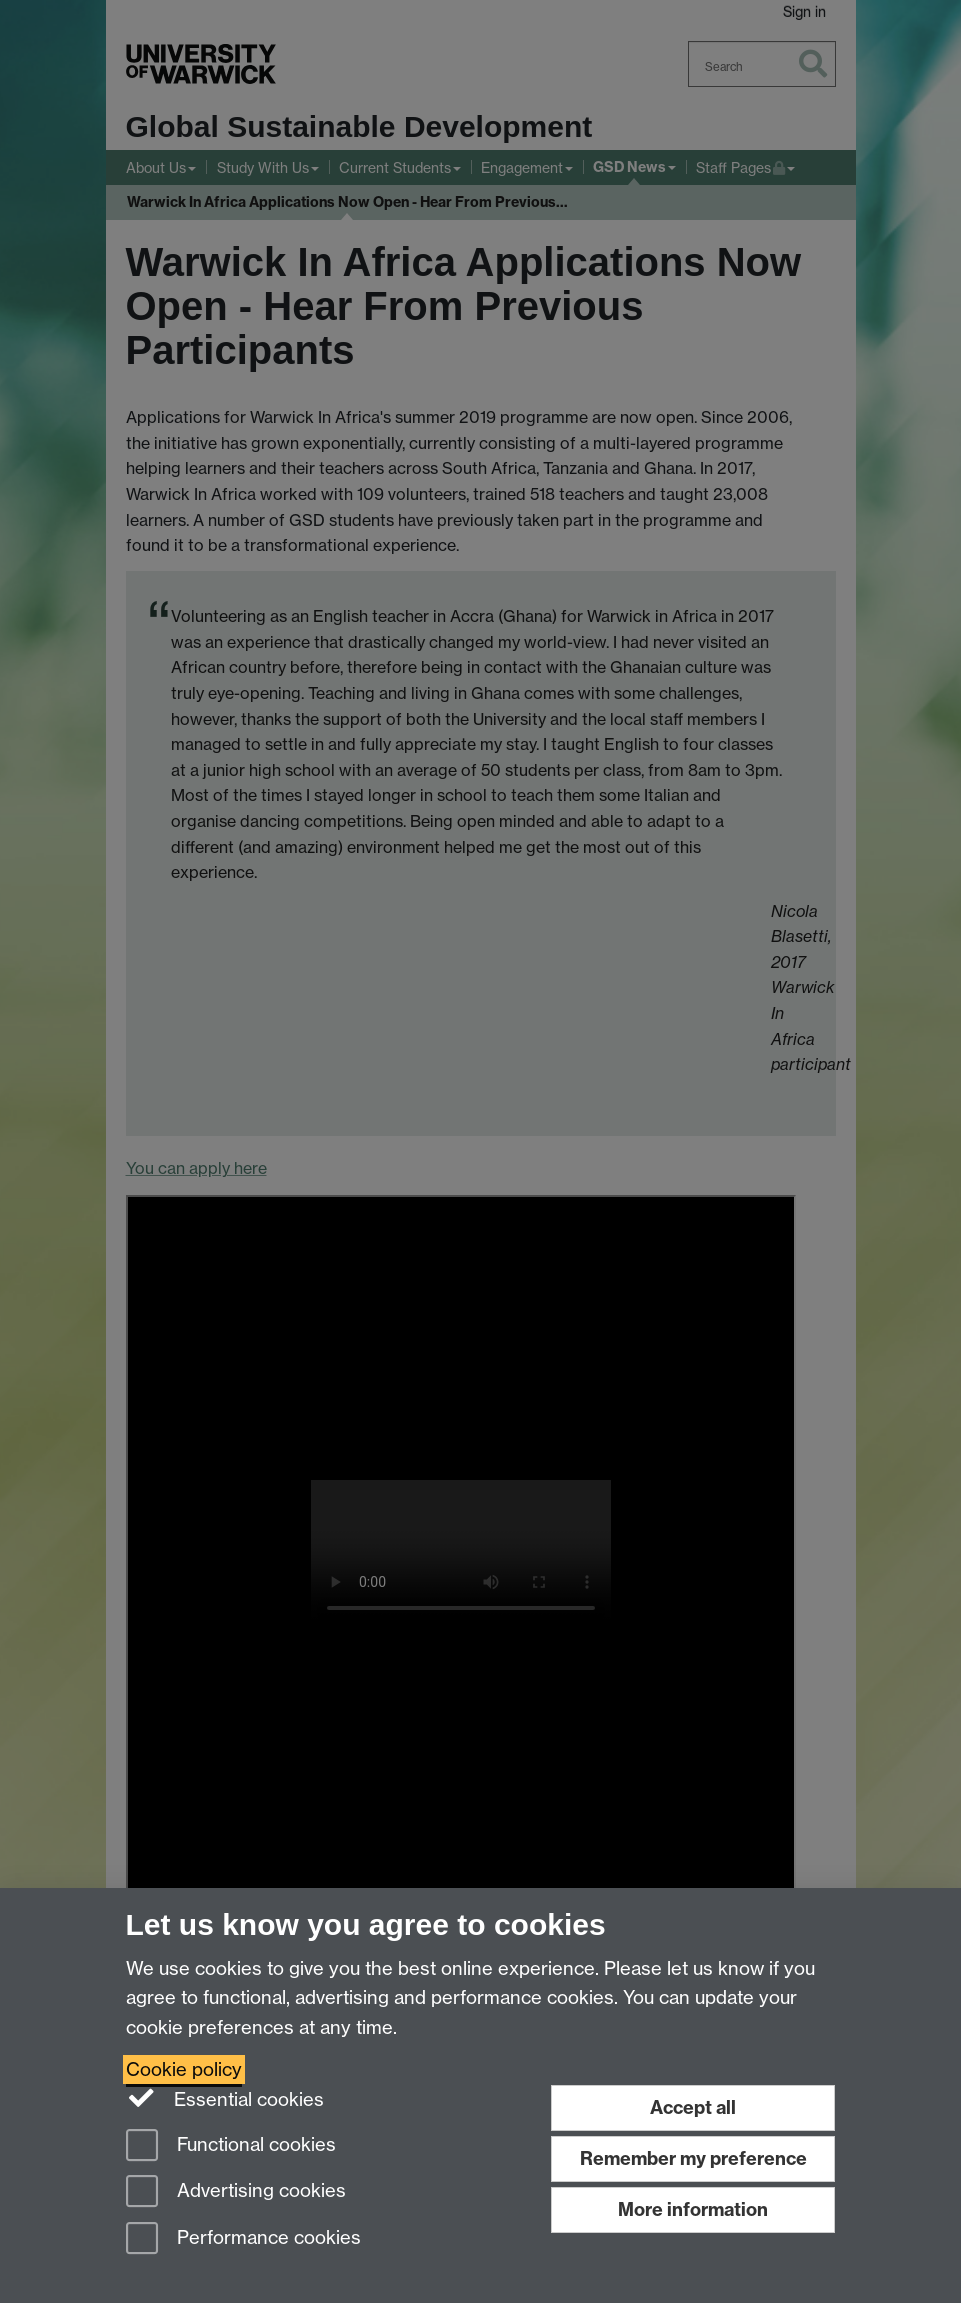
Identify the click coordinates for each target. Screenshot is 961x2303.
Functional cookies (231, 2146)
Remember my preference (693, 2158)
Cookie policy (184, 2069)
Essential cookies (225, 2098)
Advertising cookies (236, 2192)
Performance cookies (243, 2239)
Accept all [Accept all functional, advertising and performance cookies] (693, 2107)
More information (693, 2209)
